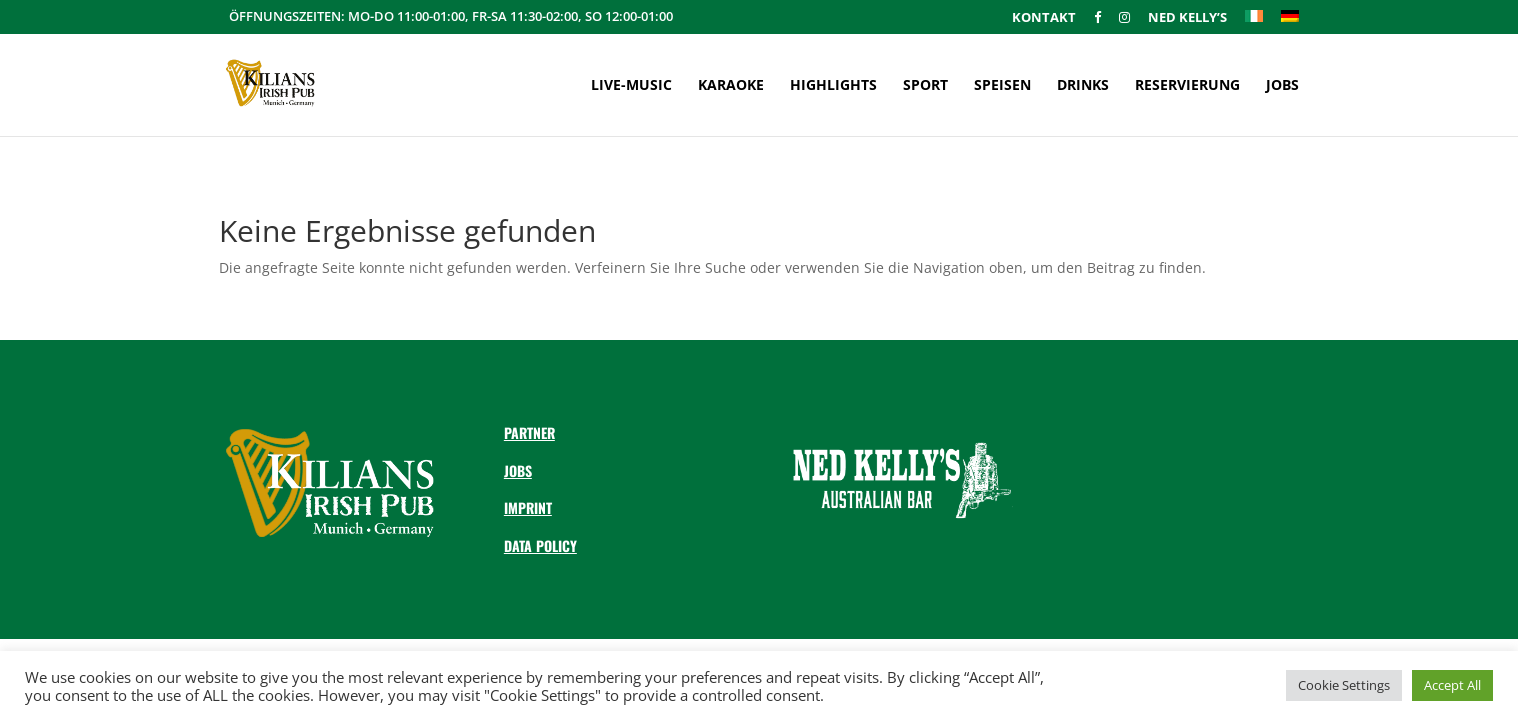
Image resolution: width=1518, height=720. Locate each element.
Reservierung (1187, 86)
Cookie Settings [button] (1344, 685)
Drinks (1083, 86)
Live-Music (631, 86)
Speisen (1002, 86)
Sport (925, 86)
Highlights (833, 86)
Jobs (1282, 86)
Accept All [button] (1452, 685)
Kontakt (1044, 18)
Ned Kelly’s (1187, 18)
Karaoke (731, 86)
